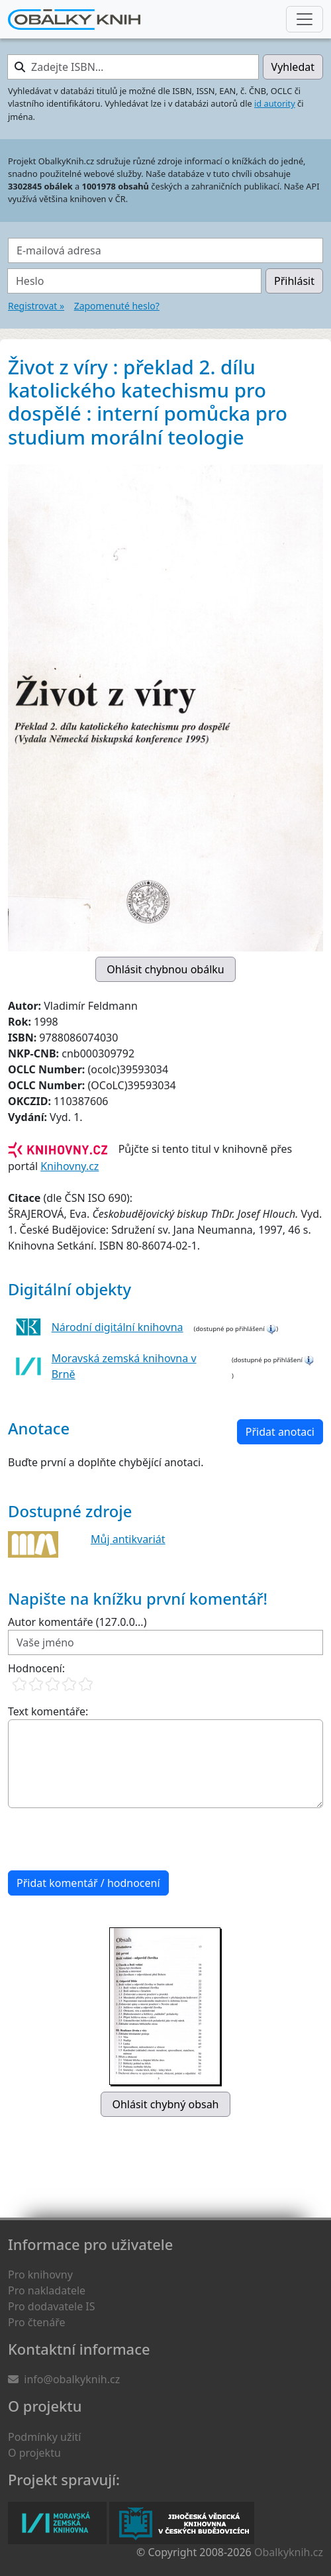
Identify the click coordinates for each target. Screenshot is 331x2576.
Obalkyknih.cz (288, 2552)
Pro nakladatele (46, 2290)
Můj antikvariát (128, 1539)
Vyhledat (292, 67)
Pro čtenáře (36, 2322)
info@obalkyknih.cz (72, 2379)
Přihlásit (294, 281)
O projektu (34, 2452)
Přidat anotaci (280, 1431)
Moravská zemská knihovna (57, 2523)
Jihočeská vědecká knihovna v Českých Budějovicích (181, 2523)
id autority (274, 103)
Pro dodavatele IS (51, 2306)
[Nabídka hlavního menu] (304, 19)
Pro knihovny (40, 2274)
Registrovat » (36, 305)
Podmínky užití (44, 2437)
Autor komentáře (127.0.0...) (77, 1622)
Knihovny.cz (69, 1166)
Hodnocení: (36, 1668)
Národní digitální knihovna (117, 1327)
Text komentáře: (48, 1711)
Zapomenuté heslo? (117, 305)
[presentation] (108, 1839)
